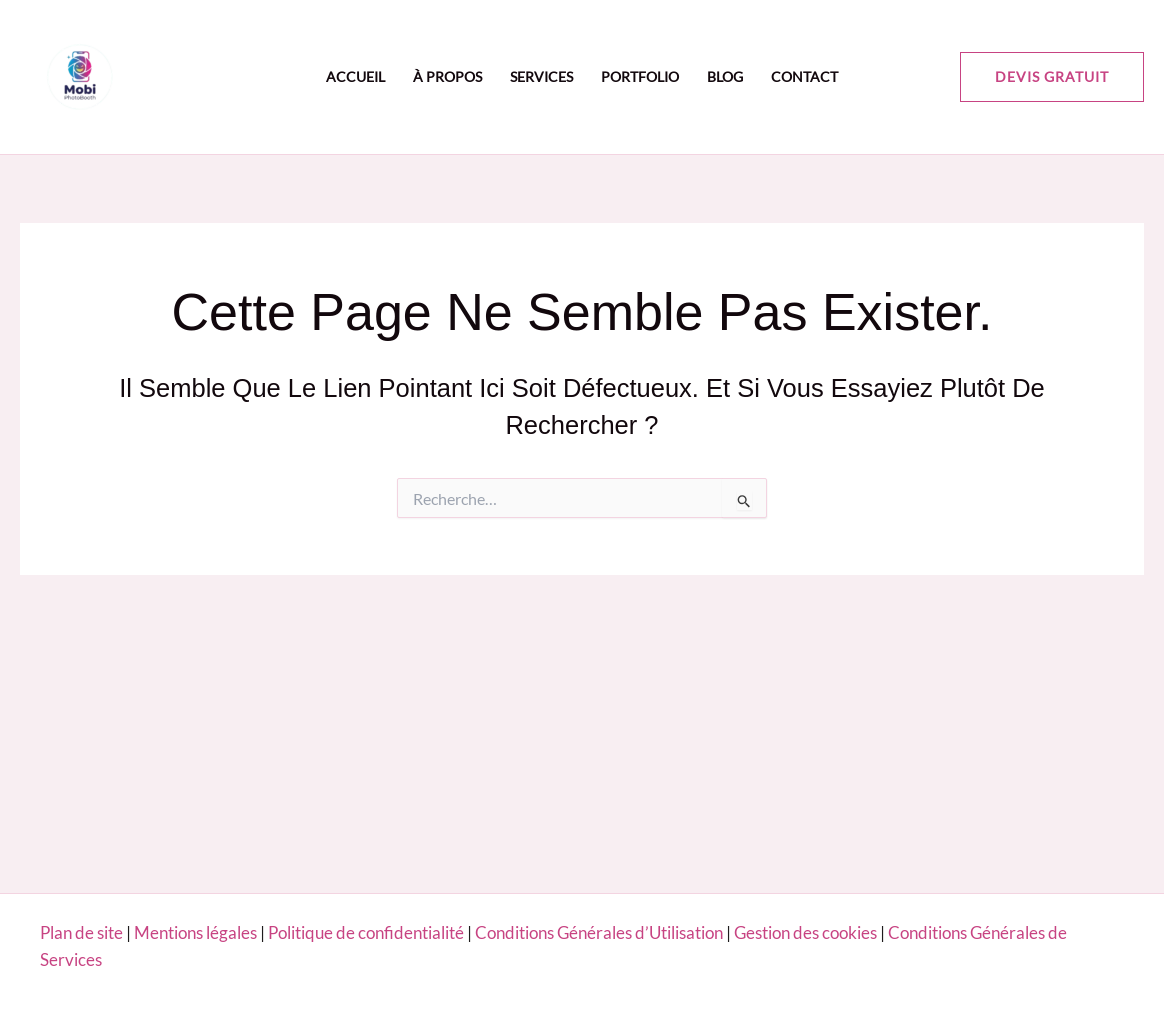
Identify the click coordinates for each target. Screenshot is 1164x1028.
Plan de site (81, 932)
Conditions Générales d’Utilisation (599, 932)
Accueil (355, 76)
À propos (447, 76)
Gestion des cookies (805, 932)
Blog (725, 76)
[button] (1052, 77)
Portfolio (640, 76)
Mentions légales (195, 932)
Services (541, 76)
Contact (804, 76)
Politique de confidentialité (367, 932)
